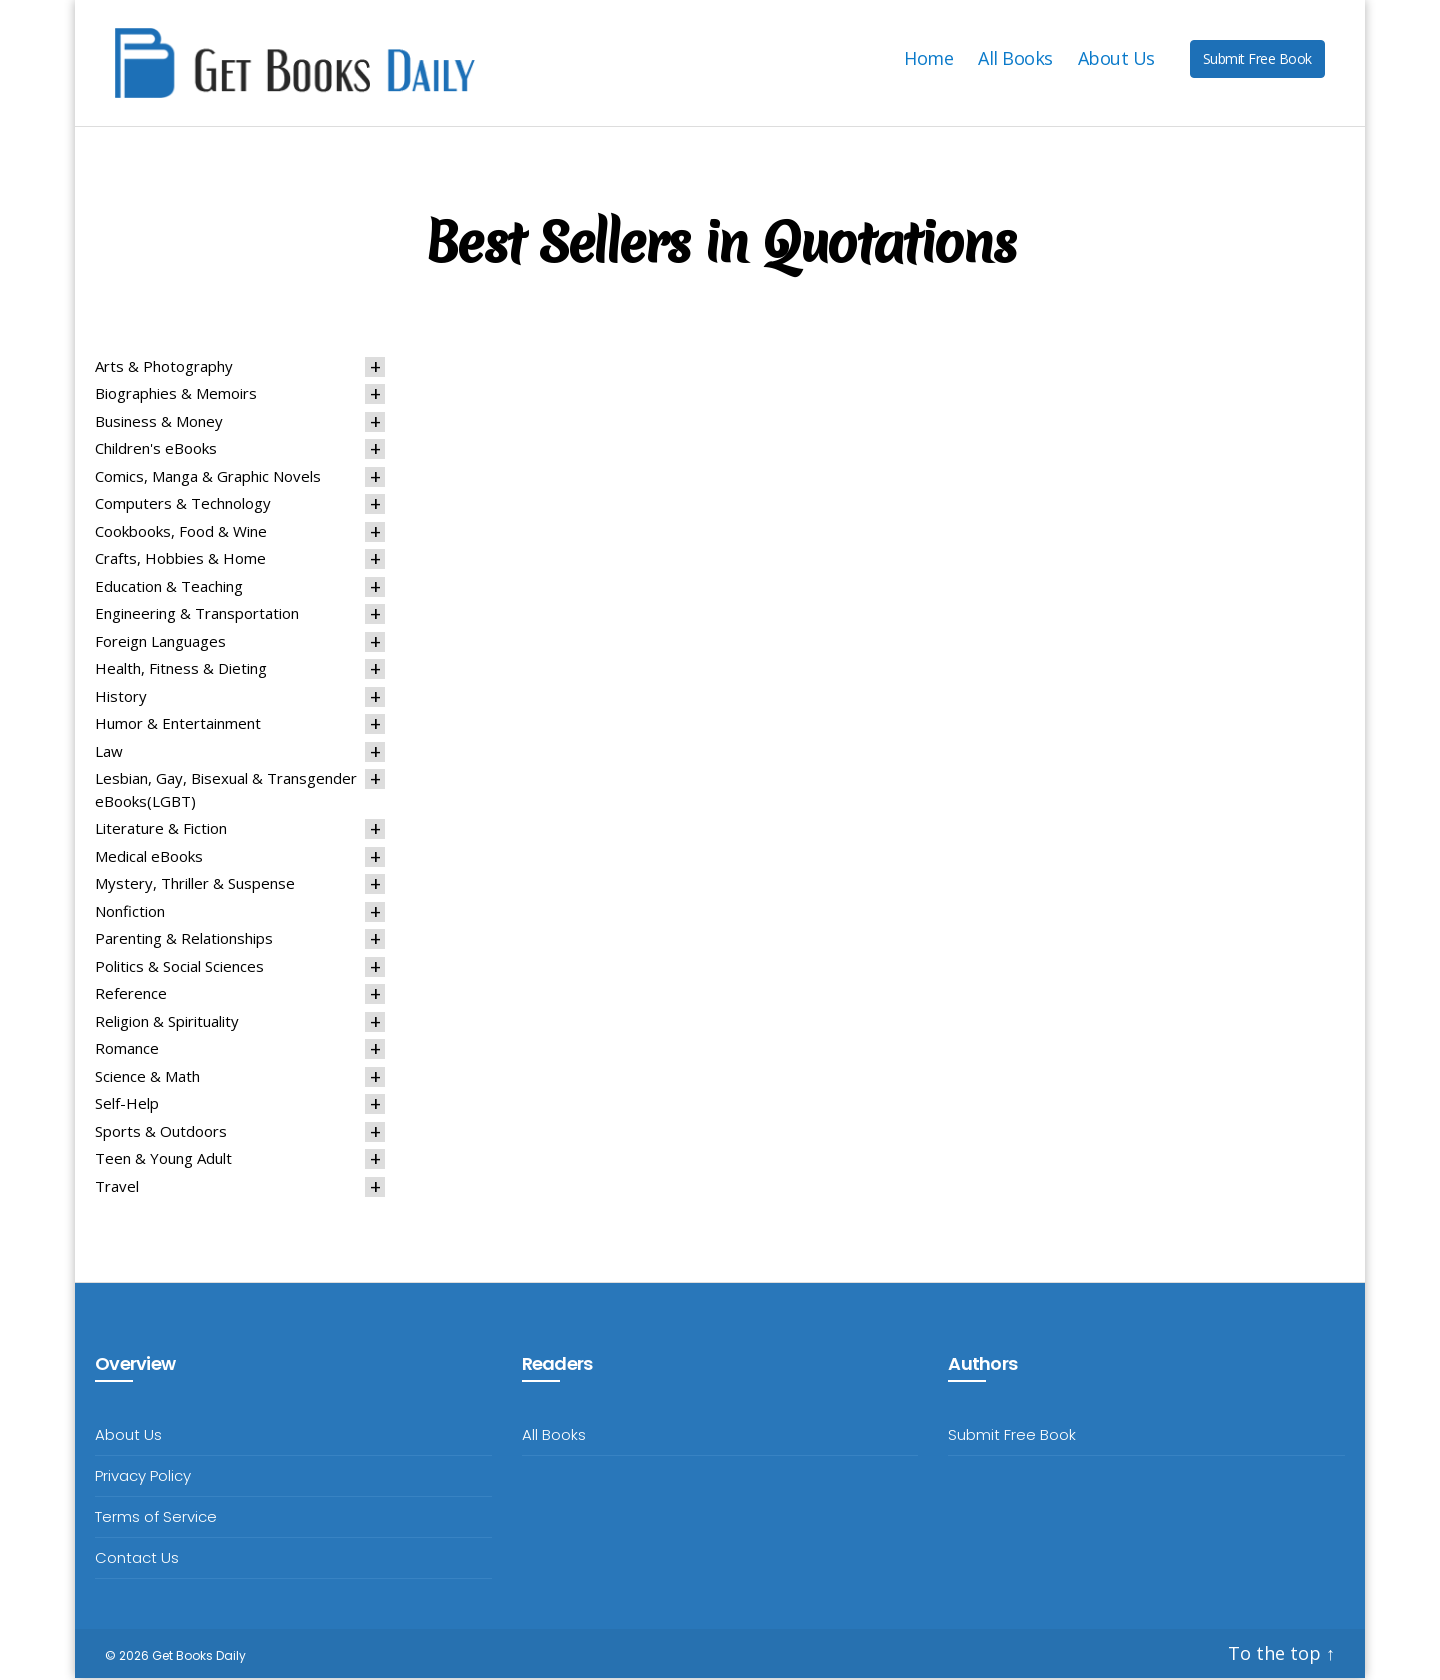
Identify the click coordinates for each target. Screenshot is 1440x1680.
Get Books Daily (199, 1658)
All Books (1015, 60)
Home (928, 60)
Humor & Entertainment (178, 726)
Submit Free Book (1257, 59)
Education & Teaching (169, 588)
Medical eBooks (149, 858)
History (121, 698)
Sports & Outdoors (161, 1133)
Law (109, 753)
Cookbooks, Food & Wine (181, 533)
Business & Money (159, 423)
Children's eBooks (156, 451)
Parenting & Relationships (184, 941)
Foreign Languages (160, 643)
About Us (1116, 60)
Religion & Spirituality (167, 1023)
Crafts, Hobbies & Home (180, 561)
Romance (127, 1051)
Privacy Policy (143, 1478)
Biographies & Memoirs (176, 396)
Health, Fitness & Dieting (181, 671)
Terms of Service (156, 1519)
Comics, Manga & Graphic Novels (208, 478)
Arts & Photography (164, 368)
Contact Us (137, 1560)
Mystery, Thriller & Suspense (195, 886)
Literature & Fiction (161, 831)
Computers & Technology (183, 506)
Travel (117, 1188)
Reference (131, 996)
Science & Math (147, 1078)
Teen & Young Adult (163, 1161)
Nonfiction (130, 913)
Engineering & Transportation (197, 616)
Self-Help (127, 1106)
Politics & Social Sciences (179, 968)
